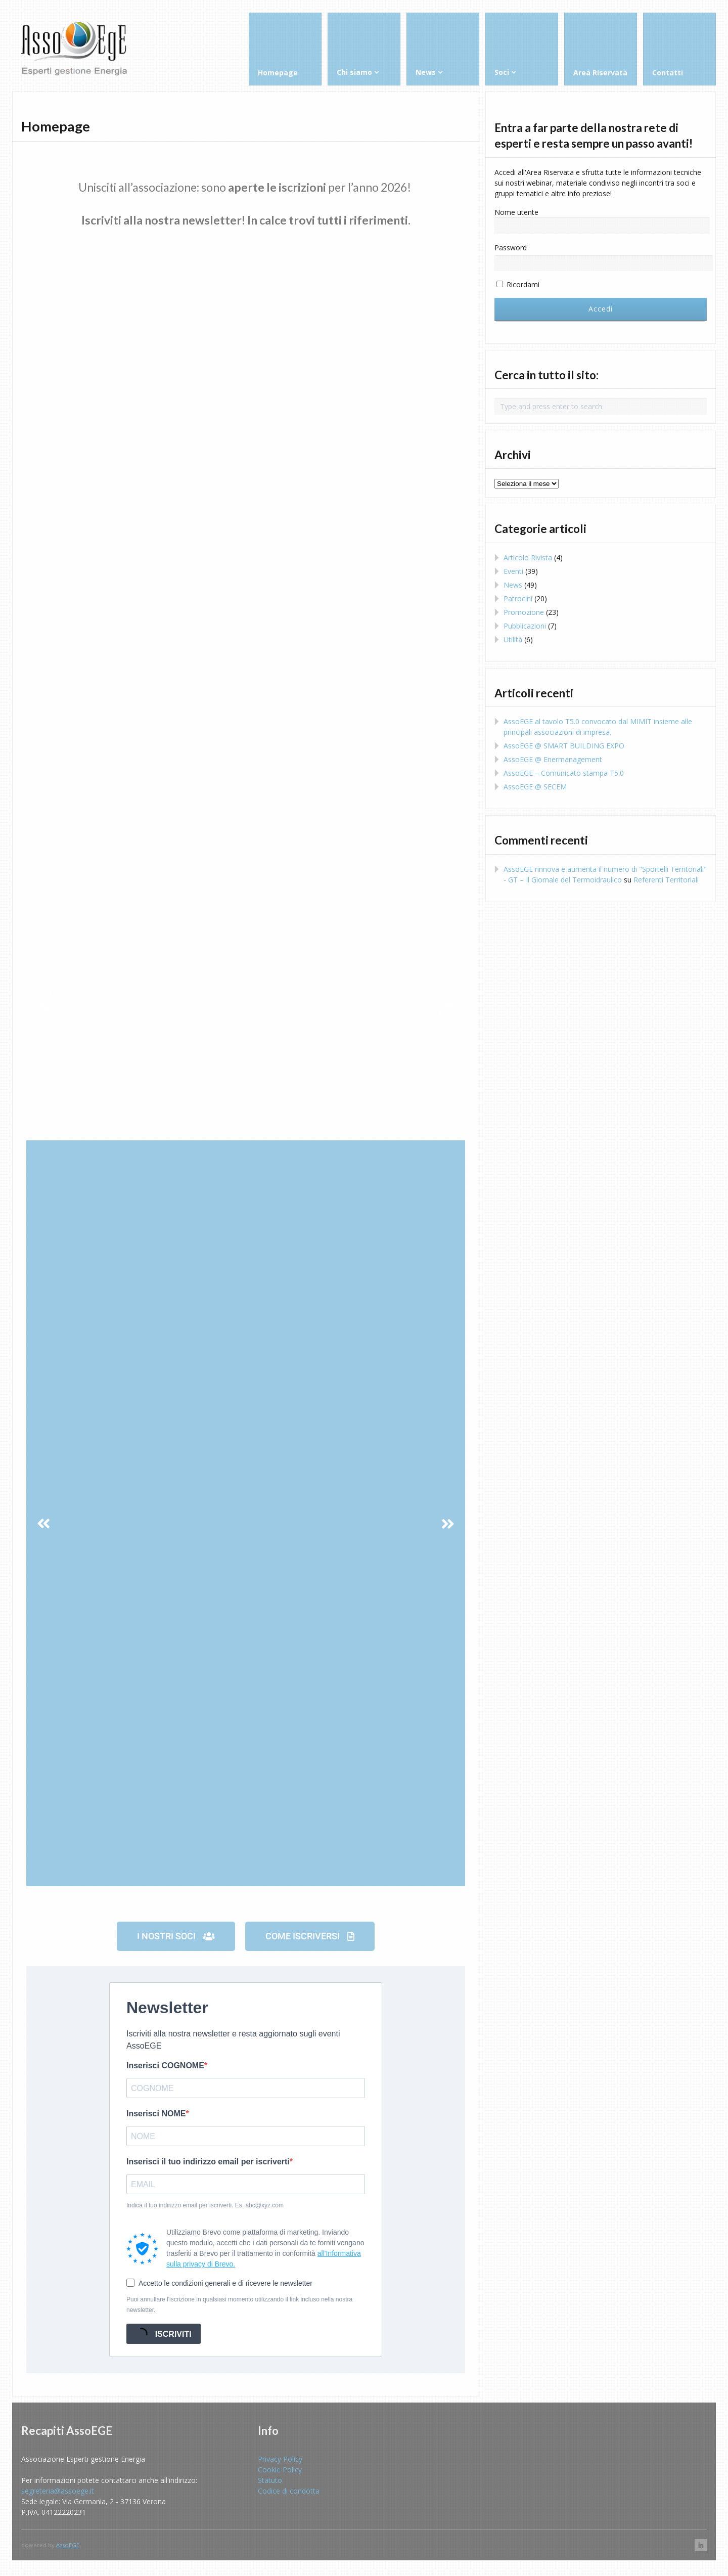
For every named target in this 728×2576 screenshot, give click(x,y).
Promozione (524, 612)
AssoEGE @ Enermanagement (553, 759)
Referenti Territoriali (666, 879)
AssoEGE (67, 2545)
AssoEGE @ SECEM (535, 786)
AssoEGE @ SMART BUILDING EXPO (564, 745)
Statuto (270, 2480)
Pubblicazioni (525, 626)
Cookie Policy (280, 2469)
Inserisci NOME (156, 2113)
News (513, 585)
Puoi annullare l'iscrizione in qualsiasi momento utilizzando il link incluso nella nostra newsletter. (239, 2305)
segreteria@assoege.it (57, 2491)
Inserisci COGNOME (165, 2065)
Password (510, 247)
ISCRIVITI (162, 2334)
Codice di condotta (289, 2491)
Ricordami (517, 284)
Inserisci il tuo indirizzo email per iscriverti (208, 2161)
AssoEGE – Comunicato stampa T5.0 (564, 773)
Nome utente (516, 212)
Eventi (513, 571)
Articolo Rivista (528, 557)
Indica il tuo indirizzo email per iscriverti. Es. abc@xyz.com (205, 2205)
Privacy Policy (280, 2459)
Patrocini (518, 598)
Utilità (513, 639)
